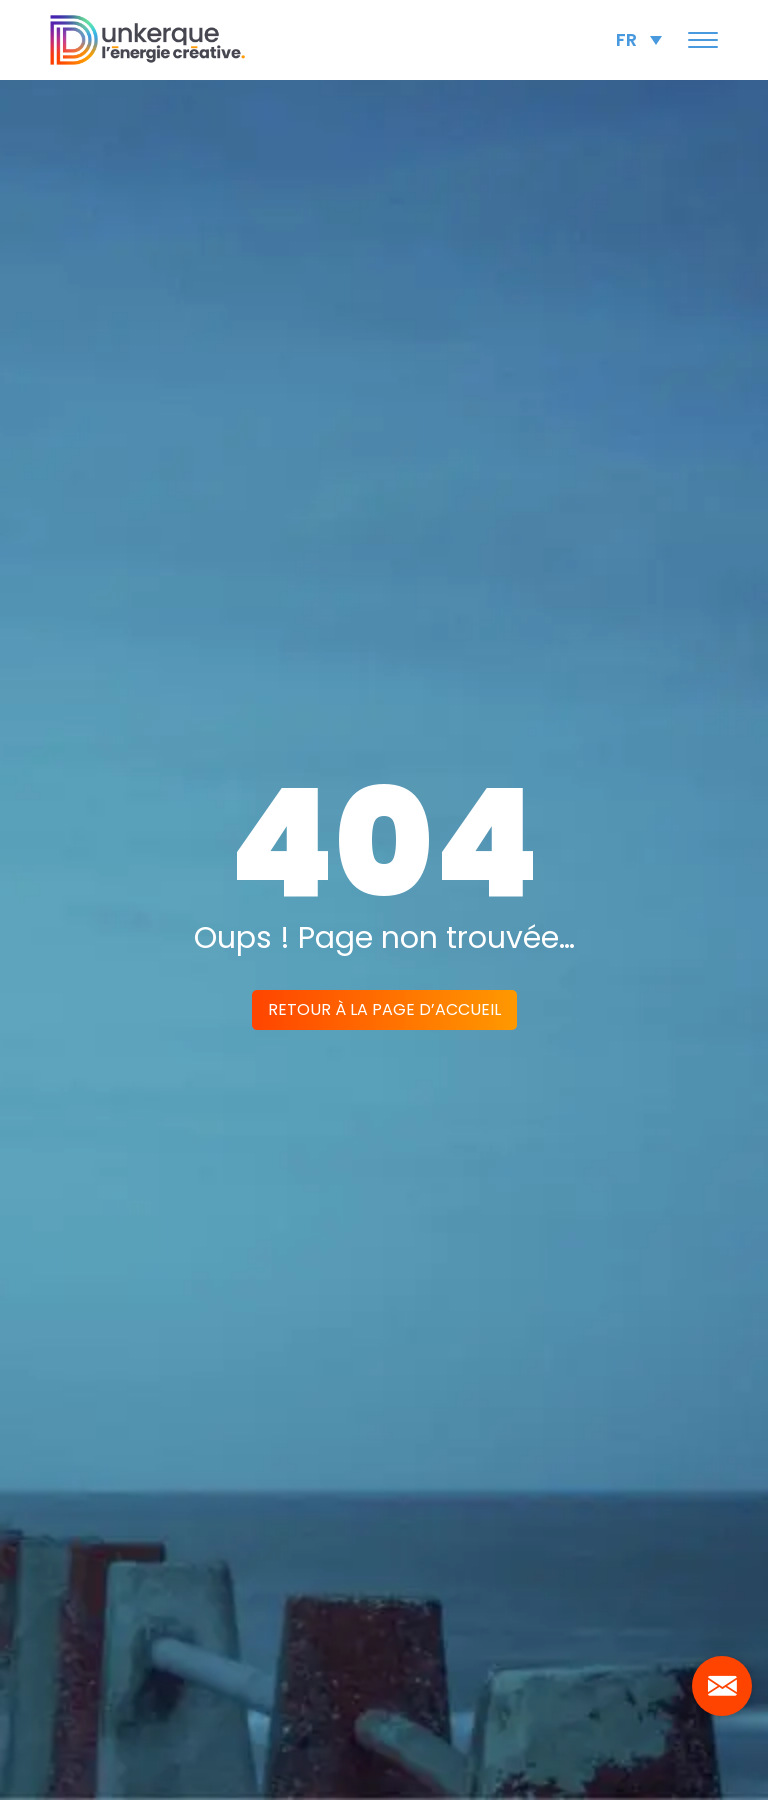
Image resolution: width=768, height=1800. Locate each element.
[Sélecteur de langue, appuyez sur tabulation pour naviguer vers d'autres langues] (639, 39)
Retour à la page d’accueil (384, 1009)
